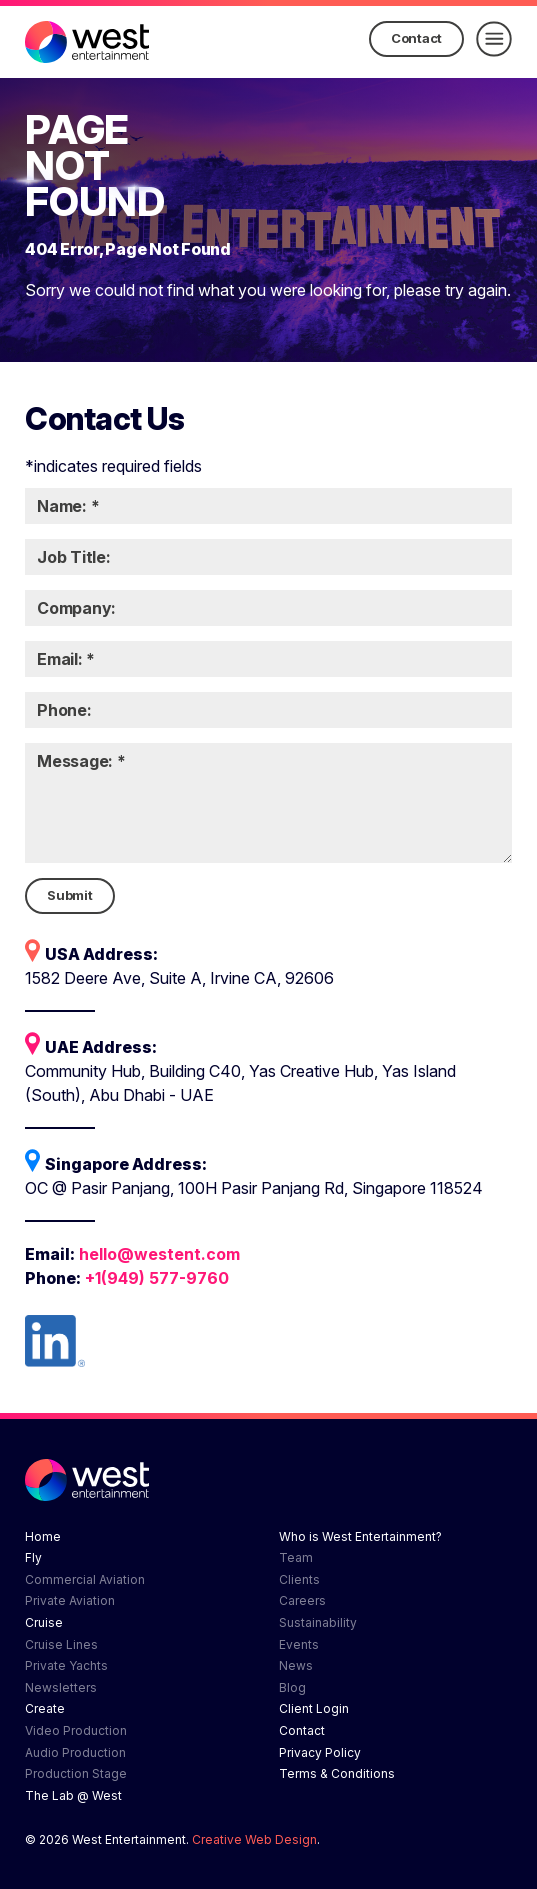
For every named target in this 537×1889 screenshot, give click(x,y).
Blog (292, 1687)
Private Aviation (70, 1600)
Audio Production (75, 1752)
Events (299, 1644)
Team (296, 1557)
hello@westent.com (159, 1254)
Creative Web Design (254, 1839)
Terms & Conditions (337, 1773)
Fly (33, 1557)
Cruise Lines (61, 1644)
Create (45, 1708)
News (296, 1665)
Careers (302, 1600)
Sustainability (318, 1622)
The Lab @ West (73, 1795)
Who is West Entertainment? (360, 1536)
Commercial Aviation (85, 1579)
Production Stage (76, 1773)
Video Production (76, 1730)
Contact (416, 38)
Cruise (44, 1622)
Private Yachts (66, 1665)
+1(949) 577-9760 (157, 1278)
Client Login (314, 1708)
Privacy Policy (320, 1752)
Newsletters (61, 1687)
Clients (299, 1579)
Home (43, 1536)
